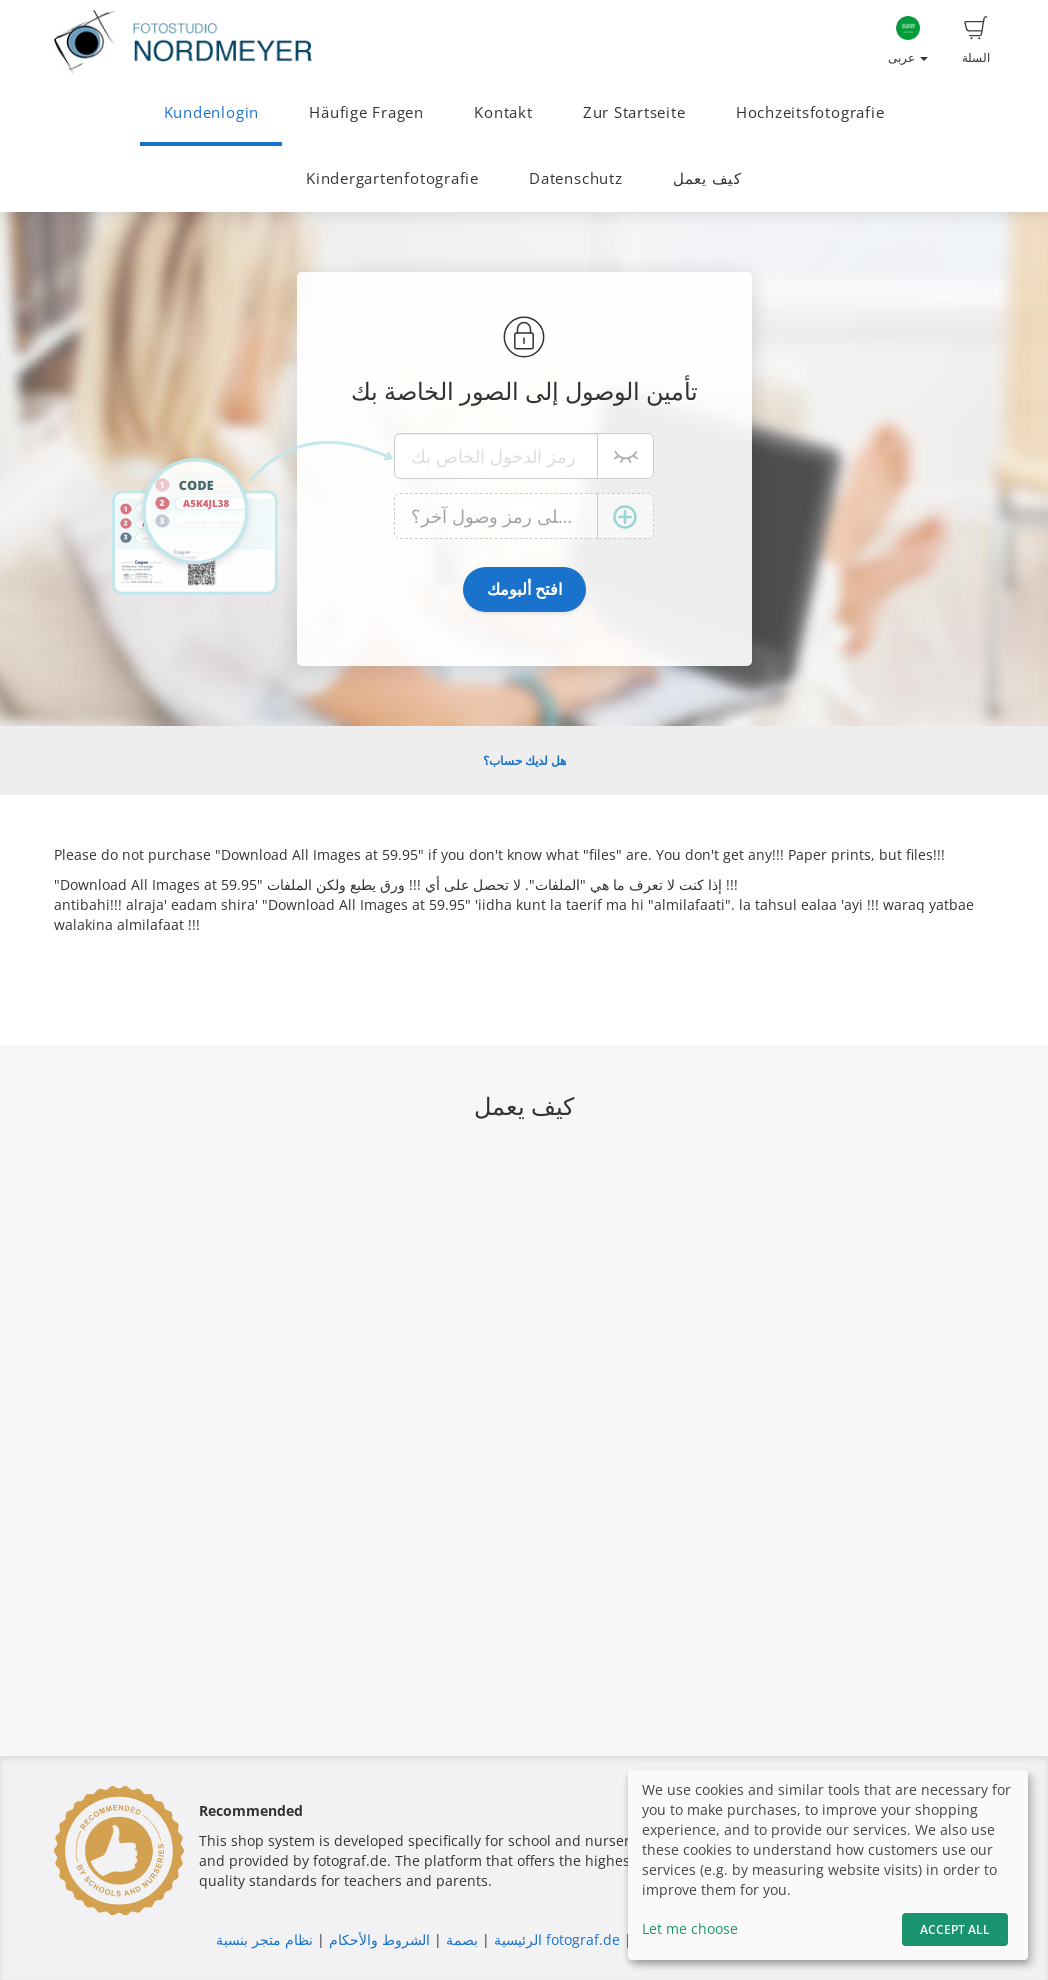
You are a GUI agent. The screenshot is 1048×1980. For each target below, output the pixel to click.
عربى (908, 41)
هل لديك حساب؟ (524, 760)
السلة (976, 41)
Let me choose (690, 1928)
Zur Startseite (634, 112)
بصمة (460, 1939)
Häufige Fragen (366, 112)
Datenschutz (575, 178)
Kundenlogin (211, 112)
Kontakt (503, 112)
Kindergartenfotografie (392, 178)
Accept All (955, 1929)
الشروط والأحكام (379, 1939)
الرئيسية (516, 1939)
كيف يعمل (707, 178)
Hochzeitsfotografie (810, 112)
